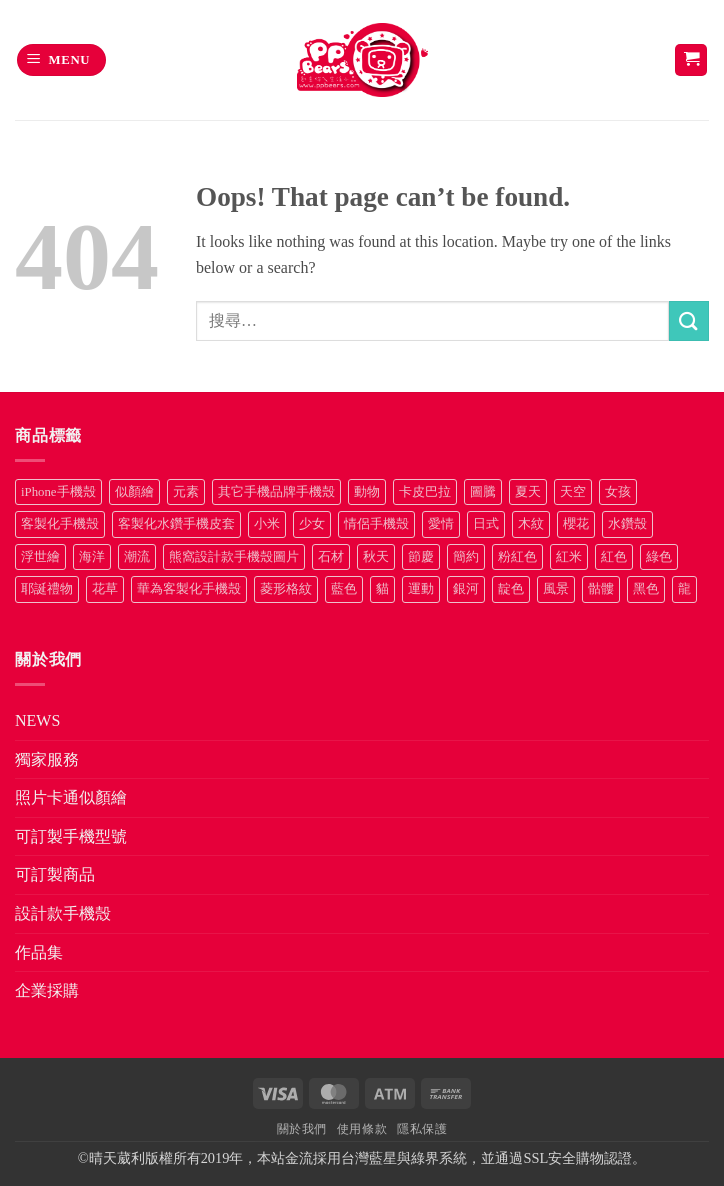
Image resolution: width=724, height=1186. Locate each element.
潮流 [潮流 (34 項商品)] (137, 557)
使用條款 (362, 1129)
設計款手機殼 (63, 913)
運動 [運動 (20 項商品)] (421, 589)
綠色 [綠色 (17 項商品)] (659, 557)
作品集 (39, 952)
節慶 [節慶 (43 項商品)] (421, 557)
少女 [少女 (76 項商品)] (312, 524)
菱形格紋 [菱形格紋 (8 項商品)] (286, 589)
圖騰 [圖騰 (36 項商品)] (483, 492)
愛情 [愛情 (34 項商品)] (441, 524)
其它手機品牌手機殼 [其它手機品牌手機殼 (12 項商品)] (276, 492)
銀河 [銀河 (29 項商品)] (466, 589)
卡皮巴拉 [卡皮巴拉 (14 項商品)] (425, 492)
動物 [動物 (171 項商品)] (367, 492)
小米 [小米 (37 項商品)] (267, 524)
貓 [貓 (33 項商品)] (382, 589)
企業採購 (47, 990)
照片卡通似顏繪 (71, 797)
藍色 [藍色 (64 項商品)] (344, 589)
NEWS (37, 720)
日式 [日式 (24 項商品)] (486, 524)
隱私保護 (422, 1129)
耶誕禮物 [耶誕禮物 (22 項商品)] (47, 589)
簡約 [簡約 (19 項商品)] (466, 557)
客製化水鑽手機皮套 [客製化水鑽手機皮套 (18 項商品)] (176, 524)
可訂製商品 (55, 874)
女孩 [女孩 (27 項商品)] (618, 492)
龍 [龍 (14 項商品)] (684, 589)
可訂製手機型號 (71, 836)
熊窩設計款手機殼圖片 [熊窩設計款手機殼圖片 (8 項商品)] (234, 557)
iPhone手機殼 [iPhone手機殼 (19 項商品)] (58, 492)
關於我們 (302, 1129)
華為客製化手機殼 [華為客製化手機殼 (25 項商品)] (189, 589)
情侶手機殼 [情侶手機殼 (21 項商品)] (376, 524)
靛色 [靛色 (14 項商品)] (511, 589)
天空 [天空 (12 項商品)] (573, 492)
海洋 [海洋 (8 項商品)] (92, 557)
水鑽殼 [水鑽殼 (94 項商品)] (627, 524)
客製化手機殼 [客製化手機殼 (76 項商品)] (60, 524)
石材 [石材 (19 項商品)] (331, 557)
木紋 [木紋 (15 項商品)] (531, 524)
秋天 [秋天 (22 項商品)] (376, 557)
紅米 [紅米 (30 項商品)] (569, 557)
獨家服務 (47, 759)
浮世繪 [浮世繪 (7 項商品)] (40, 557)
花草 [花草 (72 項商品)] (105, 589)
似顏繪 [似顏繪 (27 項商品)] (134, 492)
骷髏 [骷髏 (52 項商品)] (601, 589)
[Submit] (689, 320)
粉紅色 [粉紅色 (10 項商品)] (517, 557)
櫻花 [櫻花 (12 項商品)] (576, 524)
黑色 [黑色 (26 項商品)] (646, 589)
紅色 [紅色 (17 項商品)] (614, 557)
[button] (61, 60)
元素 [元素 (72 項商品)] (186, 492)
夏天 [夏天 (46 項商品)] (528, 492)
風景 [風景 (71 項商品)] (556, 589)
